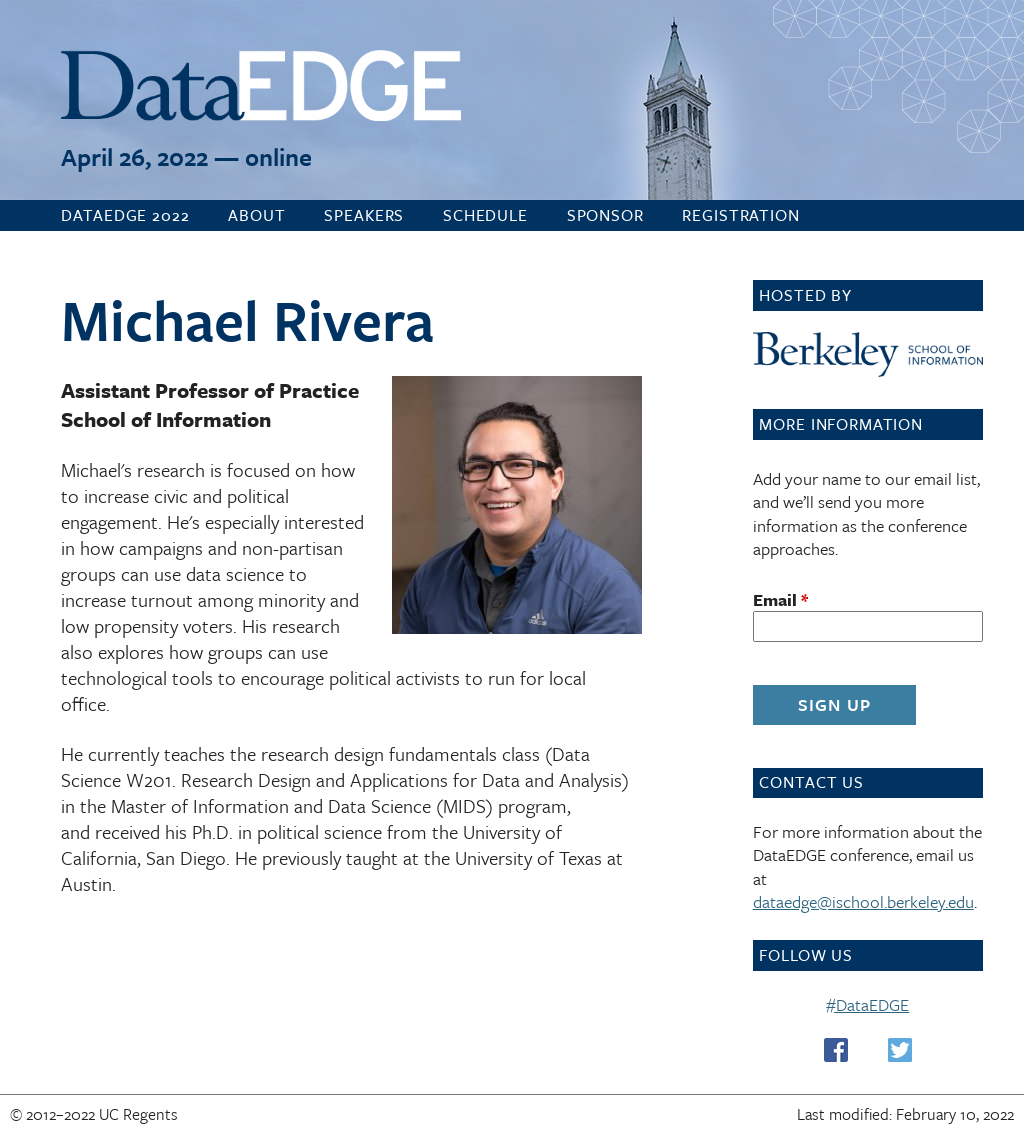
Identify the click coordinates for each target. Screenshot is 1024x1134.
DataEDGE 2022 (125, 215)
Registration (740, 215)
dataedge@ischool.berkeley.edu (863, 901)
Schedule (485, 215)
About (256, 215)
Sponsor (605, 215)
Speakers (364, 215)
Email (780, 599)
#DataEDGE (867, 1004)
